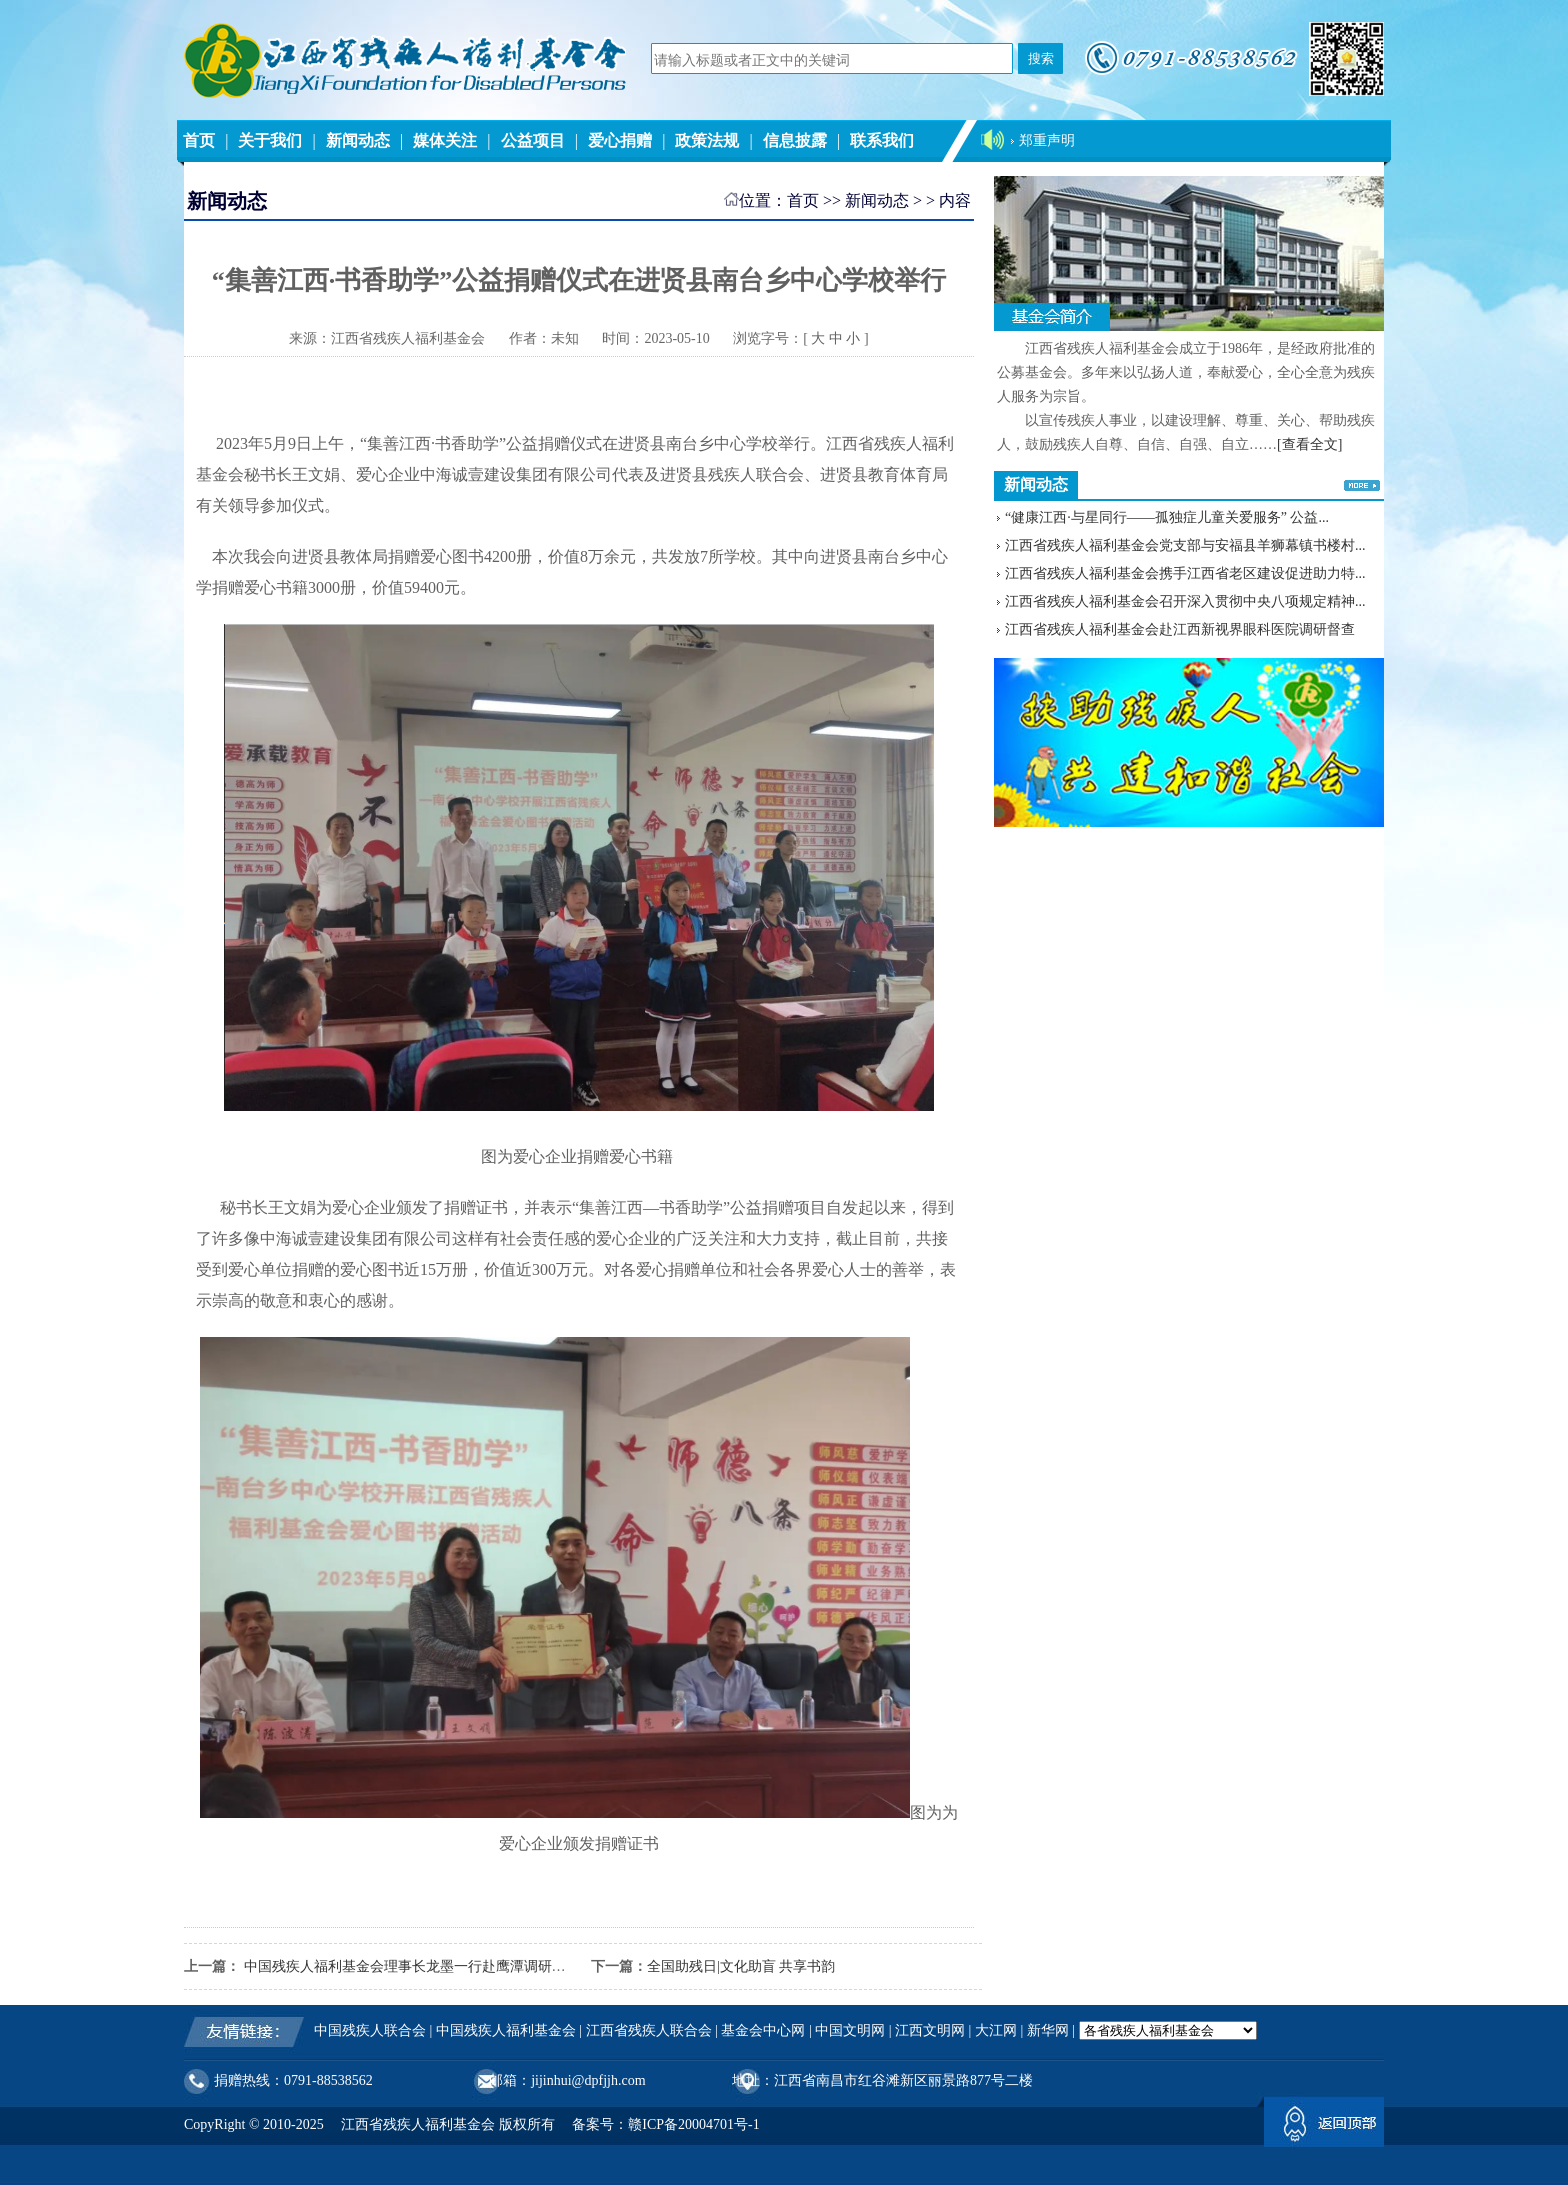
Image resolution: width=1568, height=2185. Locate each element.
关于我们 (270, 140)
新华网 (1048, 2030)
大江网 (996, 2030)
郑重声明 (1047, 140)
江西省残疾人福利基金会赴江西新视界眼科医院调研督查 (1180, 629)
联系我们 (882, 140)
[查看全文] (1309, 444)
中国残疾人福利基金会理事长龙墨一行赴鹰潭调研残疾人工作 (431, 1966)
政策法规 (707, 140)
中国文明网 (850, 2030)
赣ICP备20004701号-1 (693, 2124)
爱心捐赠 (620, 140)
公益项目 (533, 140)
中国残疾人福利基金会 (506, 2030)
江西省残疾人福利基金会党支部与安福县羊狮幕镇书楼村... (1185, 545)
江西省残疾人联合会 (649, 2030)
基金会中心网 (763, 2030)
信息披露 (795, 140)
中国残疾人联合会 (370, 2030)
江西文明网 (930, 2030)
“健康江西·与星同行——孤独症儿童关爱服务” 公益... (1167, 517)
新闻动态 (358, 140)
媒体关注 (445, 140)
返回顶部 (1324, 2126)
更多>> (1362, 485)
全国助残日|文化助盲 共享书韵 (741, 1966)
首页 (199, 140)
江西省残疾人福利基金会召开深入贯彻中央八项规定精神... (1185, 601)
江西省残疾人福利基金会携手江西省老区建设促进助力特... (1185, 573)
